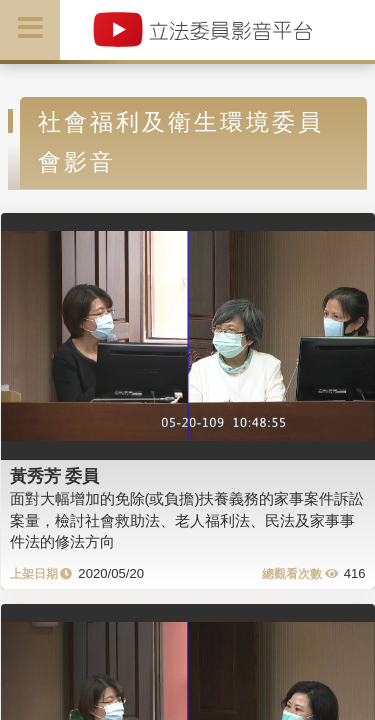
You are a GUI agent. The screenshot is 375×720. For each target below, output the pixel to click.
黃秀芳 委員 (55, 476)
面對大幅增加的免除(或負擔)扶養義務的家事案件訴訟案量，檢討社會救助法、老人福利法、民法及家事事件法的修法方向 (187, 520)
